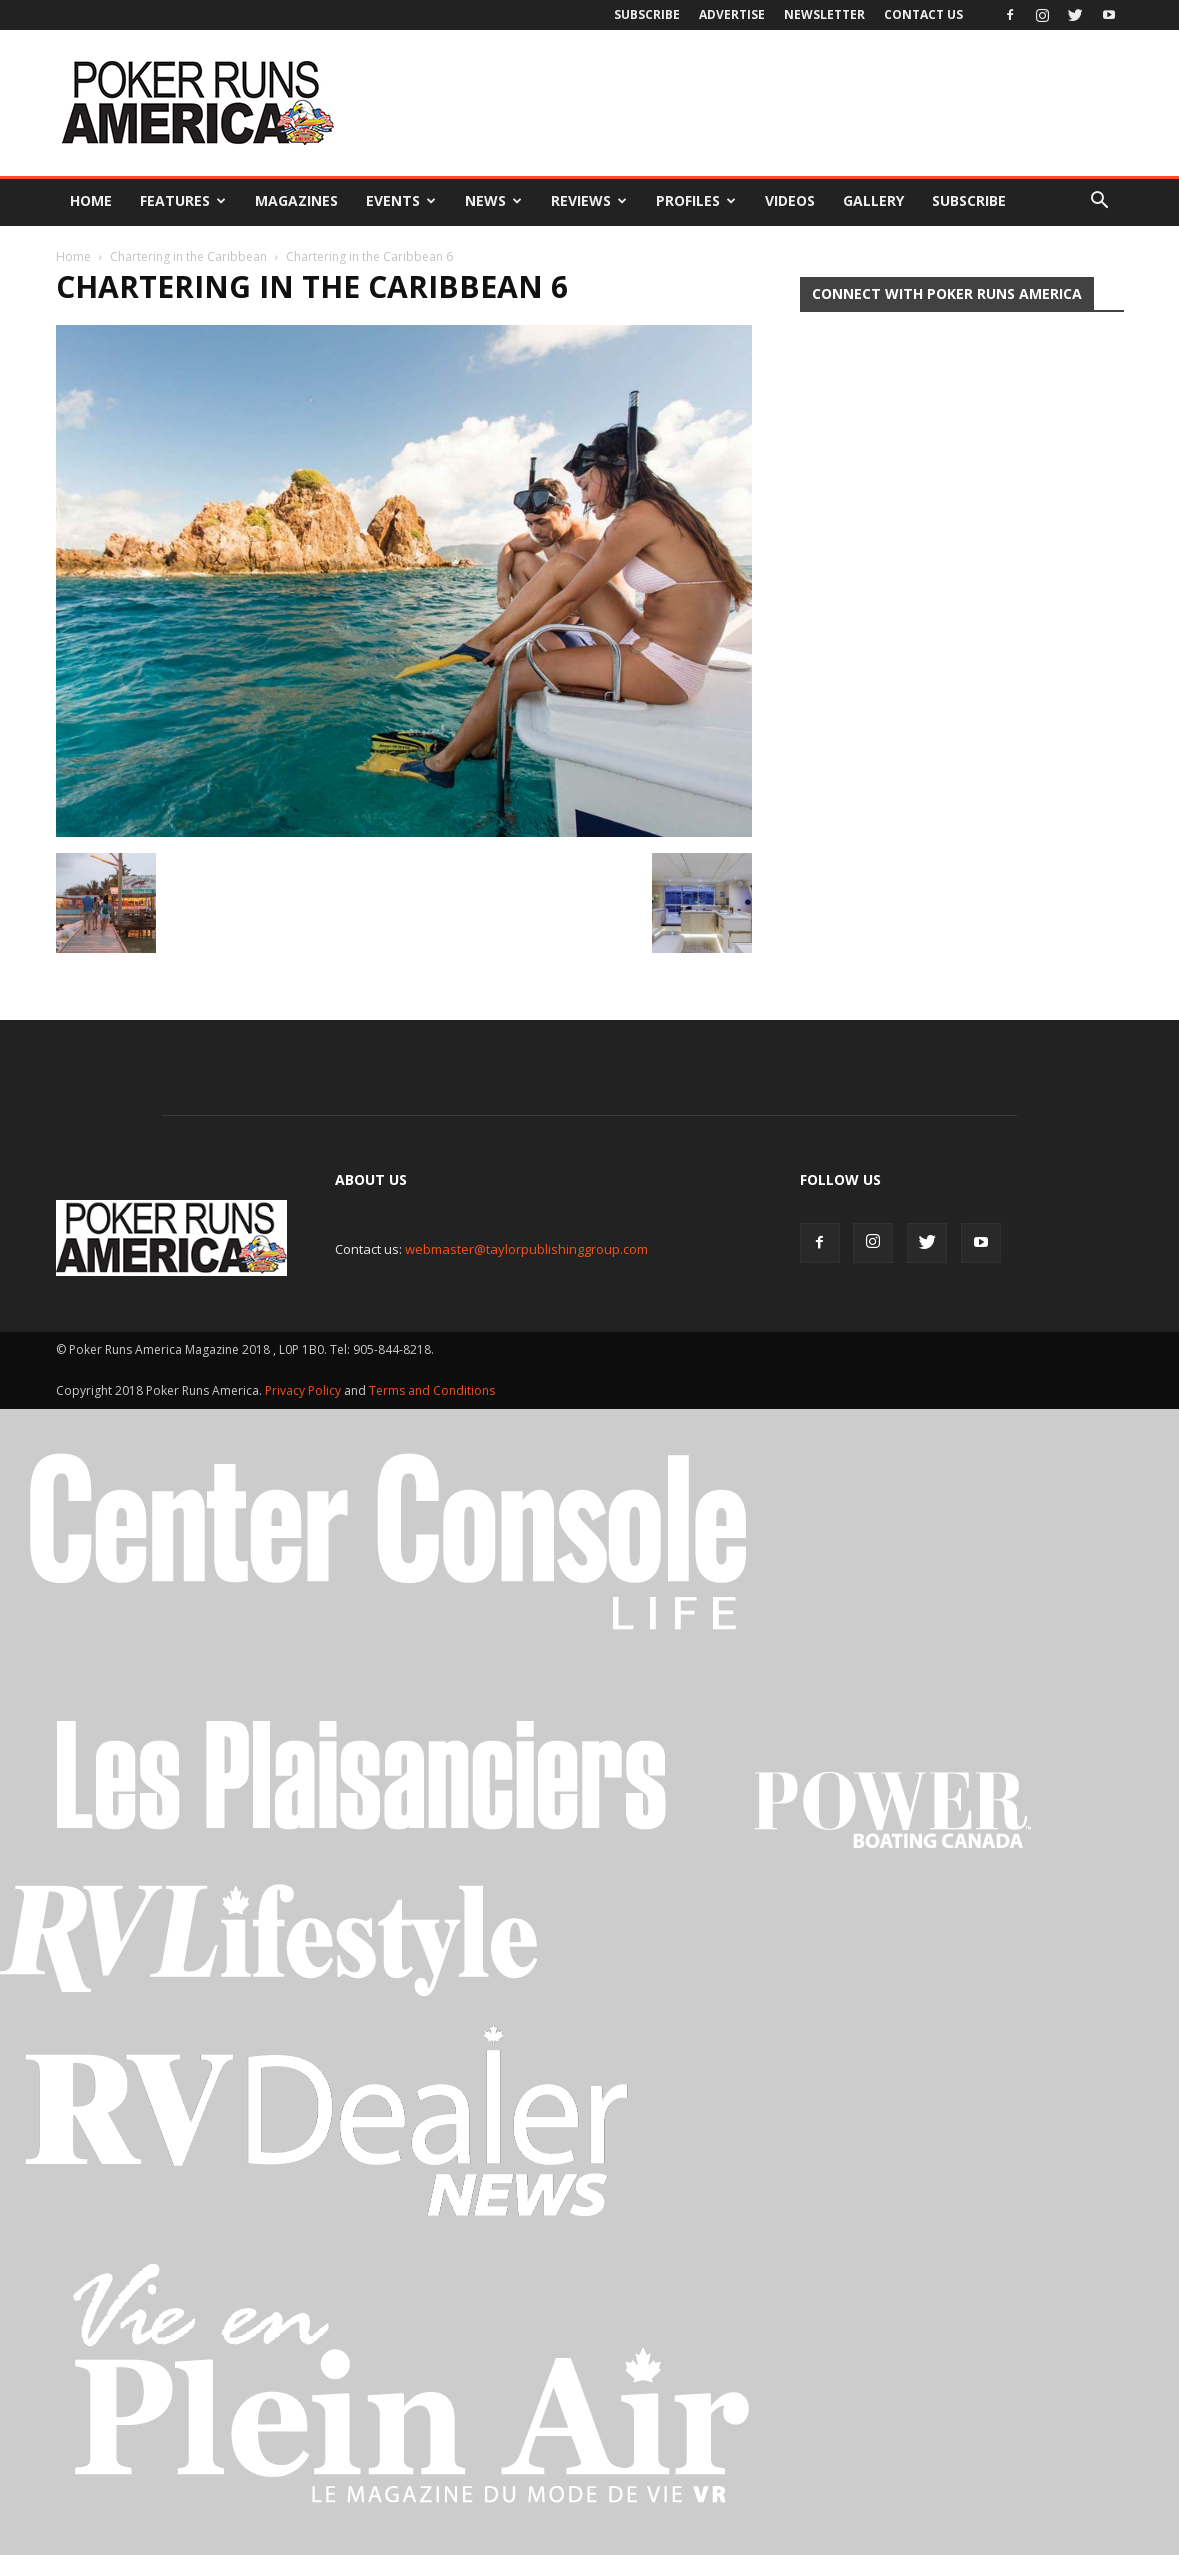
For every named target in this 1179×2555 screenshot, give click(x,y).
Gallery (873, 200)
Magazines (296, 200)
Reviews (589, 200)
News (493, 200)
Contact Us (923, 14)
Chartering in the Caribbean (188, 256)
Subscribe (647, 14)
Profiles (696, 200)
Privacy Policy (304, 1390)
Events (401, 200)
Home (91, 200)
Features (183, 200)
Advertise (732, 14)
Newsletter (824, 14)
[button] (1100, 201)
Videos (790, 200)
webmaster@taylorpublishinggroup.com (526, 1249)
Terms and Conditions (432, 1390)
